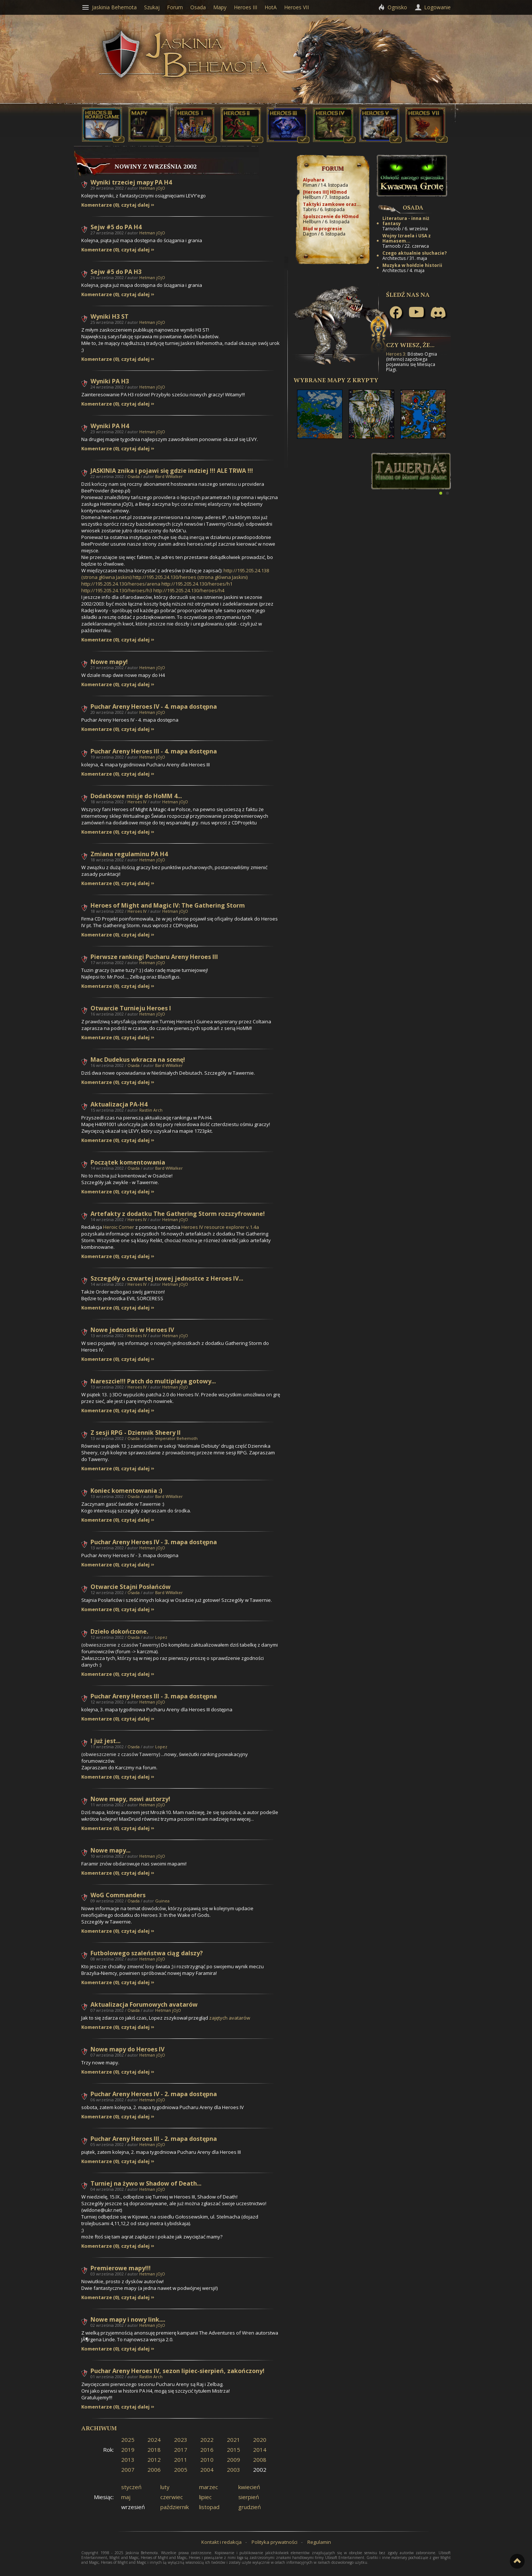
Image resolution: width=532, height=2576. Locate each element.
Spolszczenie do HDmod (331, 216)
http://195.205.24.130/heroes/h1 (196, 583)
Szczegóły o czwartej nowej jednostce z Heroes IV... (167, 1278)
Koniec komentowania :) (126, 1491)
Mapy (219, 7)
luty (165, 2487)
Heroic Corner (118, 1227)
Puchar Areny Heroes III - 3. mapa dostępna (154, 1696)
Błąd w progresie (322, 229)
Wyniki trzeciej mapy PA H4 (131, 182)
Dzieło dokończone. (119, 1631)
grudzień (249, 2507)
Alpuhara (313, 180)
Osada (133, 476)
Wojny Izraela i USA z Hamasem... (406, 238)
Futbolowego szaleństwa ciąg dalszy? (147, 1953)
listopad (209, 2507)
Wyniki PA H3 (110, 381)
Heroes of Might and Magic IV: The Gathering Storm (168, 905)
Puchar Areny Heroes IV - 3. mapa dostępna (154, 1542)
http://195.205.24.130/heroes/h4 (188, 590)
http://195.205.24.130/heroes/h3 (116, 590)
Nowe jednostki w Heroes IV (132, 1330)
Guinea (162, 1901)
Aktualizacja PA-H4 (119, 1104)
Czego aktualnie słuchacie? (414, 253)
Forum (333, 168)
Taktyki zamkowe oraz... (332, 204)
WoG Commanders (118, 1895)
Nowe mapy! (109, 662)
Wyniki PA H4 (110, 426)
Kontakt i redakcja (221, 2542)
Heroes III (245, 7)
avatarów (229, 2017)
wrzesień (133, 2507)
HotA (271, 7)
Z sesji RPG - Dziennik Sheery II (136, 1432)
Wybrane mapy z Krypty (336, 380)
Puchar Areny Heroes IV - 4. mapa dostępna (154, 706)
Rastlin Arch (151, 1110)
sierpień (248, 2497)
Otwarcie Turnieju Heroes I (131, 1008)
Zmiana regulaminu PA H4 (129, 854)
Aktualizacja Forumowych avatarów (144, 2004)
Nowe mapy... (110, 1850)
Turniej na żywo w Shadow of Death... (146, 2183)
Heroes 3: (396, 354)
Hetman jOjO (152, 188)
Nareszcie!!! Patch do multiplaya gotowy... (153, 1381)
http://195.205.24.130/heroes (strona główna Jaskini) (190, 577)
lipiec (205, 2497)
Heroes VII (296, 7)
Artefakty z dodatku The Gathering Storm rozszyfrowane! (178, 1214)
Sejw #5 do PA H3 (116, 272)
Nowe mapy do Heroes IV (127, 2049)
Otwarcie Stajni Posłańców (131, 1587)
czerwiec (171, 2497)
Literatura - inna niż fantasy (405, 221)
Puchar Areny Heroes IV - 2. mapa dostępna (154, 2094)
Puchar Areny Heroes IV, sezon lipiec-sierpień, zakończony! (178, 2371)
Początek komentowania (128, 1162)
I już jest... (105, 1741)
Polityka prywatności (274, 2542)
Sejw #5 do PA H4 (116, 227)
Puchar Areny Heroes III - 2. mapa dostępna (154, 2139)
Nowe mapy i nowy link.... (128, 2319)
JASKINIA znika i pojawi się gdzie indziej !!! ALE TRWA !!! (172, 471)
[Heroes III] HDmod (325, 192)
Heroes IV (137, 801)
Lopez (161, 1637)
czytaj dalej (135, 205)
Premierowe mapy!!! (121, 2268)
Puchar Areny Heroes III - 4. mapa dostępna (154, 751)
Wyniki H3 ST (110, 316)
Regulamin (319, 2542)
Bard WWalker (169, 476)
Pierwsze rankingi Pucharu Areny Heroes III (154, 957)
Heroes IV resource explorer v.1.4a (220, 1227)
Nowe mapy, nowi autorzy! (130, 1799)
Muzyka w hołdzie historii (412, 265)
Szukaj (152, 7)
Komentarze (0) (100, 205)
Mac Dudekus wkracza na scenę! (138, 1059)
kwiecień (249, 2487)
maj (125, 2497)
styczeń (131, 2487)
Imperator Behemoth (176, 1438)
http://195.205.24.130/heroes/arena (120, 583)
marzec (208, 2487)
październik (174, 2507)
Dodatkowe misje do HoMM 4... (136, 796)
